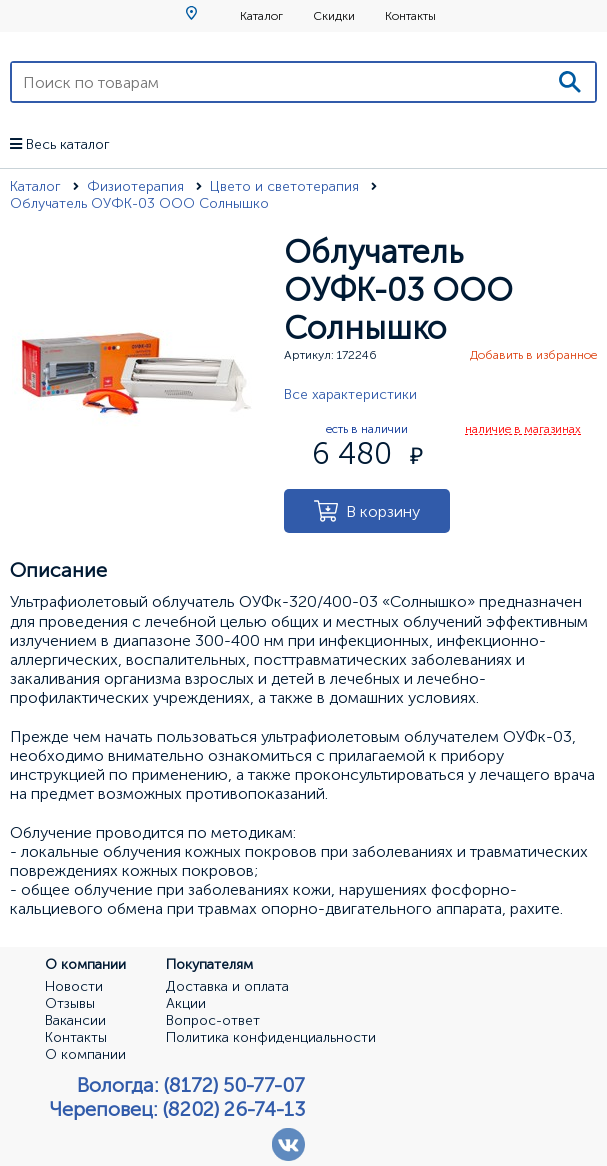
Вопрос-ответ (213, 1021)
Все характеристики (350, 394)
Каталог (261, 16)
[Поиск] (570, 82)
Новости (74, 987)
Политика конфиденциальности (271, 1038)
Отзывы (70, 1004)
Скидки (334, 16)
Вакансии (75, 1021)
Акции (186, 1004)
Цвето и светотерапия (286, 186)
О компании (85, 1055)
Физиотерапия (137, 186)
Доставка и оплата (227, 987)
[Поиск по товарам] (278, 82)
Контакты (410, 16)
